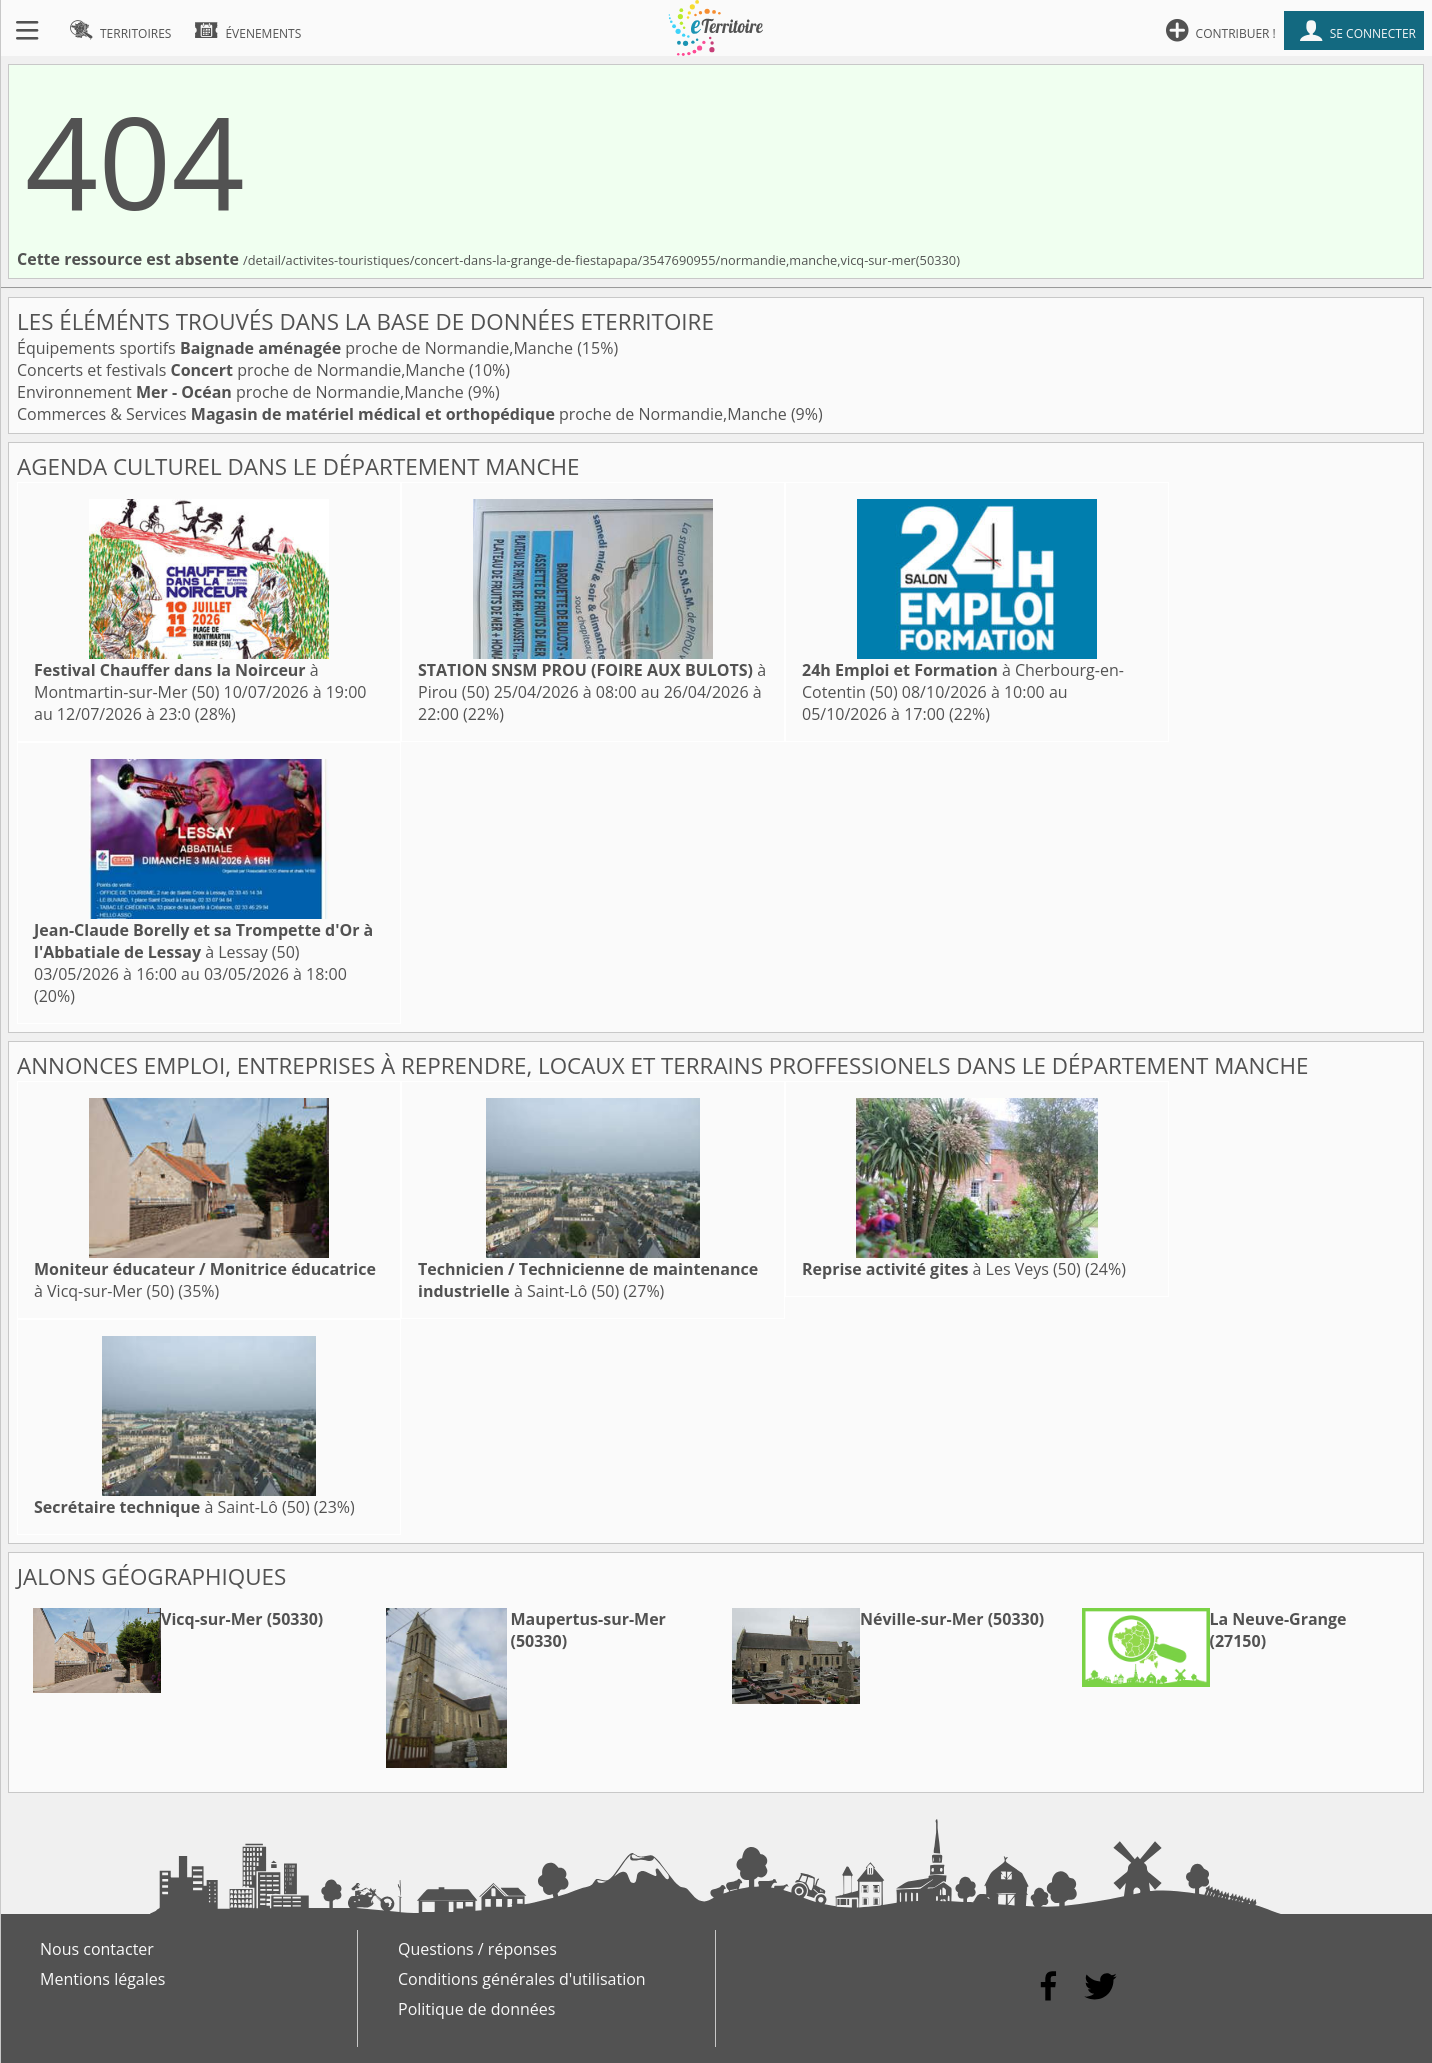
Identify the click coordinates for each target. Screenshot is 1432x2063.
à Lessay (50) (203, 941)
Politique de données (476, 2009)
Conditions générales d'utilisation (522, 1979)
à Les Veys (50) (941, 1269)
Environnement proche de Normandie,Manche (242, 392)
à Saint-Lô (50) (588, 1280)
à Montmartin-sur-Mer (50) (176, 681)
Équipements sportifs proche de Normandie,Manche (297, 348)
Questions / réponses (477, 1949)
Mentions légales (102, 1979)
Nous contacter (97, 1949)
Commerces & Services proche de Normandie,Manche (404, 414)
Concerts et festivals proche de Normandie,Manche (243, 370)
